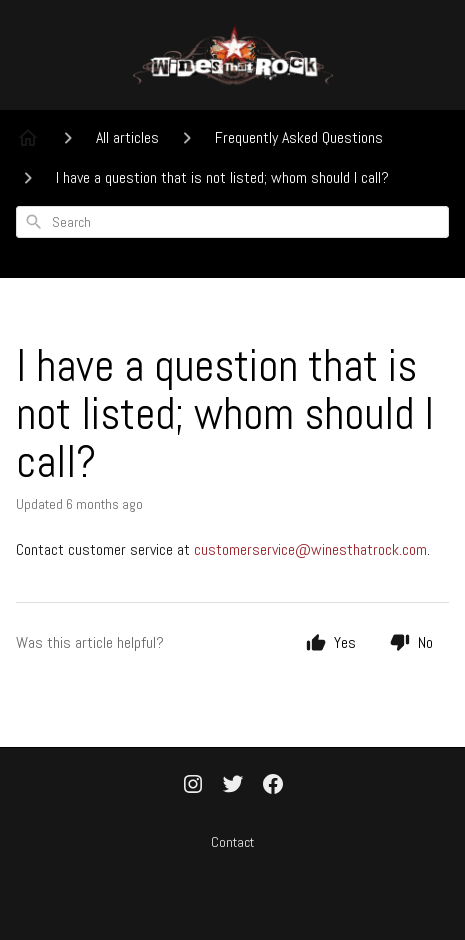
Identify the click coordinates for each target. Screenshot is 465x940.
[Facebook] (273, 786)
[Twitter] (233, 786)
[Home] (28, 138)
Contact (232, 842)
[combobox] (232, 222)
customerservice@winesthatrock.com (310, 549)
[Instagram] (193, 786)
